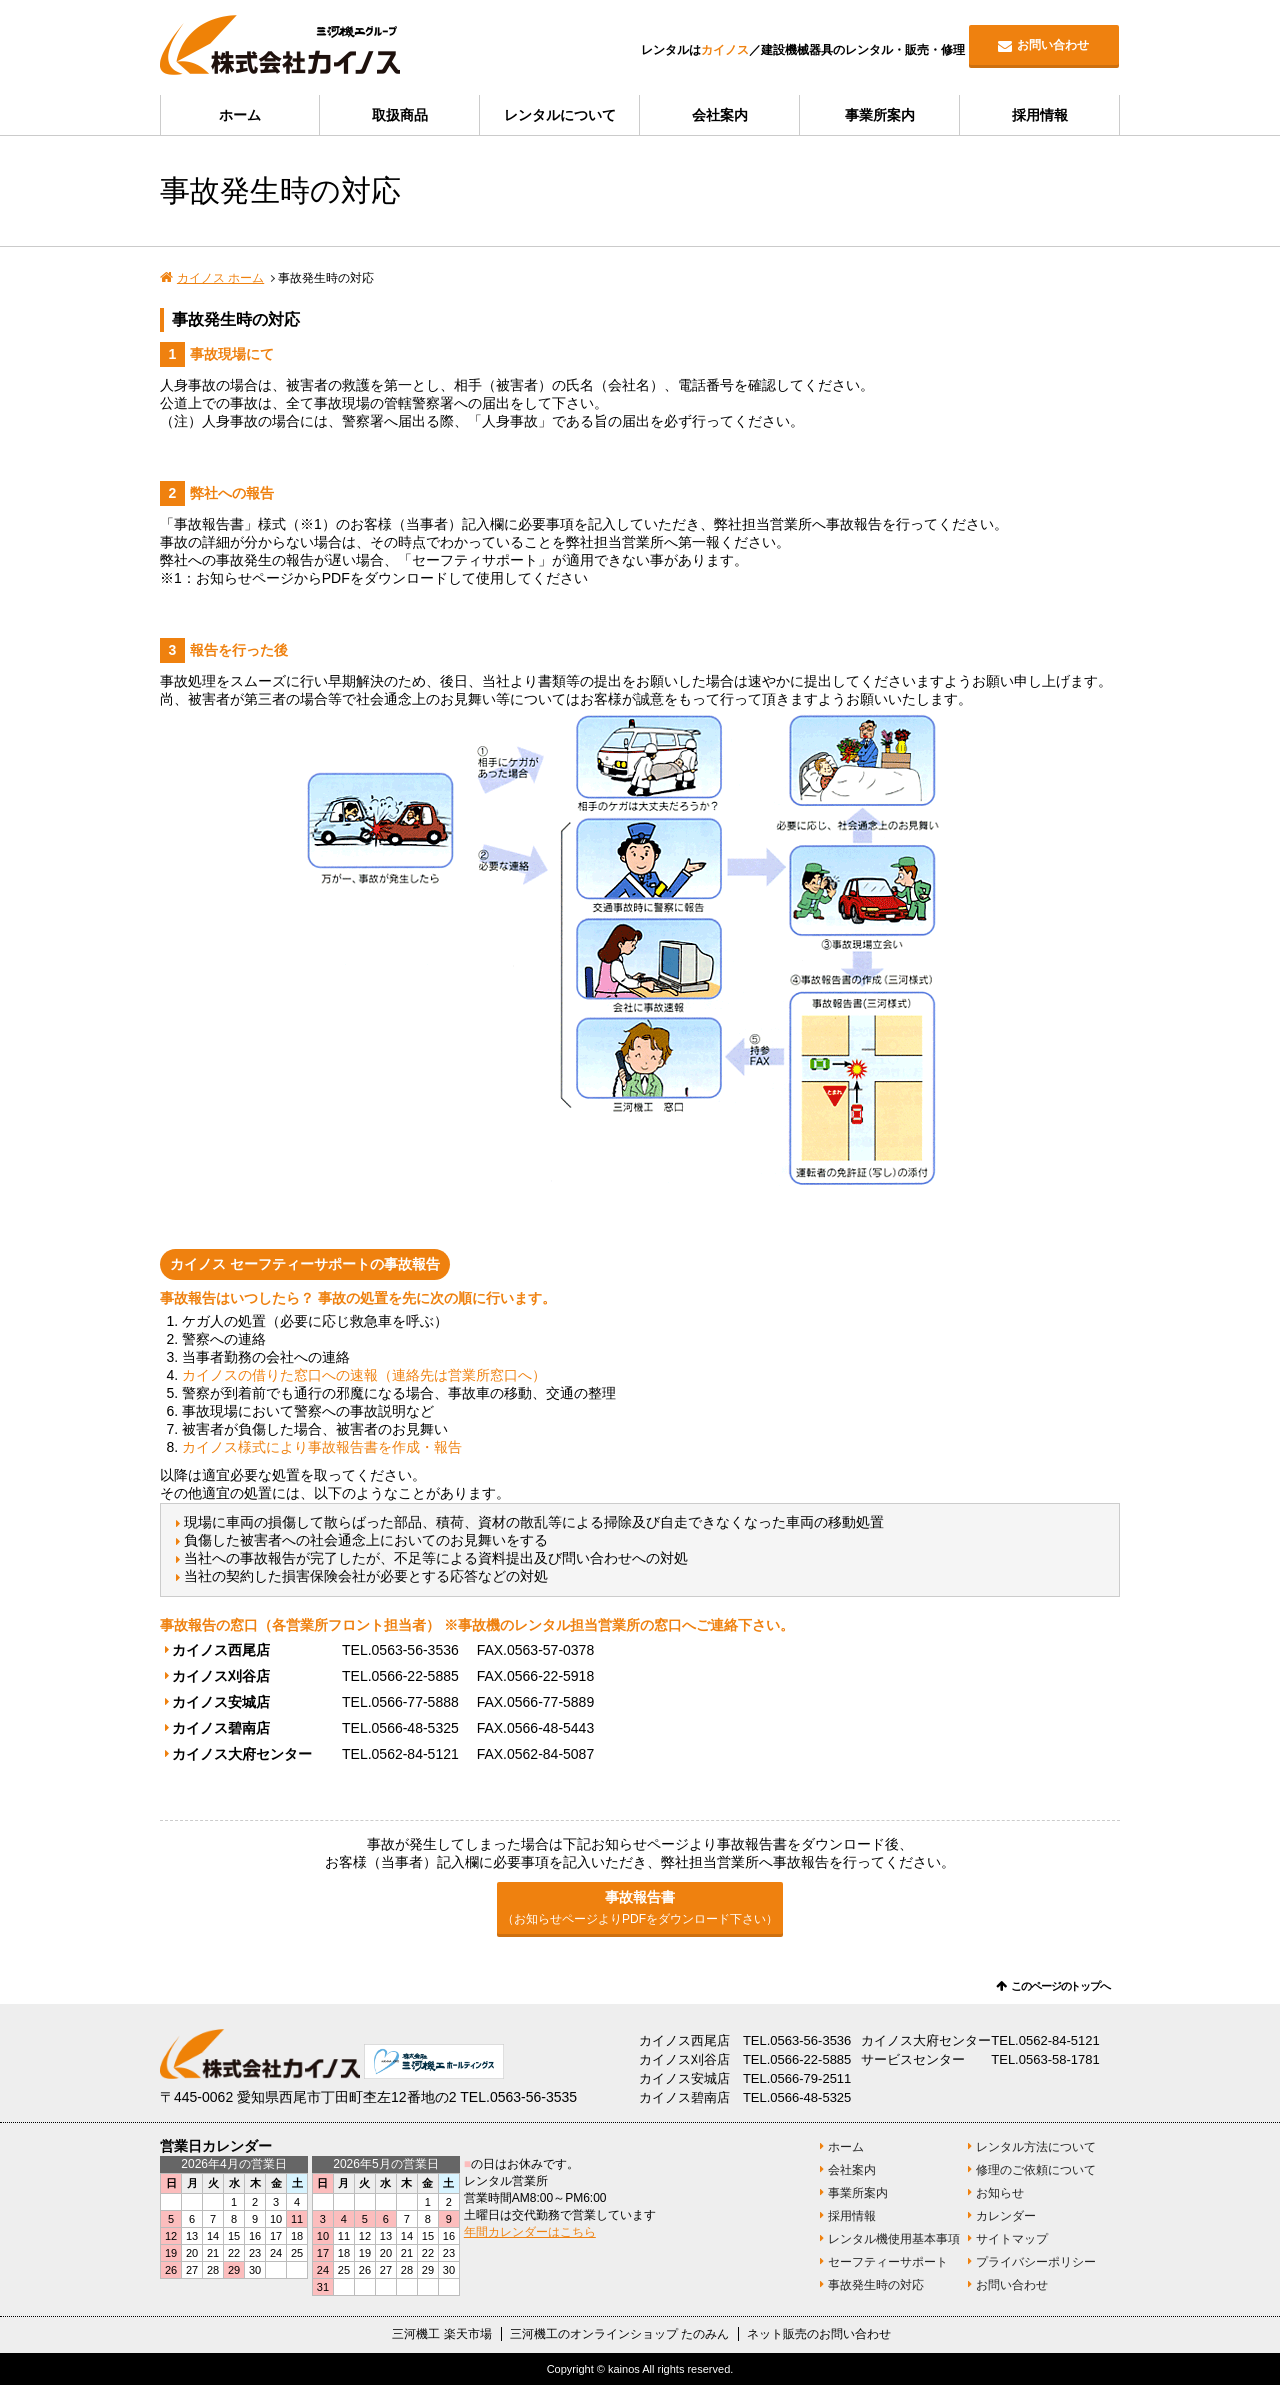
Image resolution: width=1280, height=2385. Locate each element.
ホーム (240, 115)
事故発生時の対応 (876, 2285)
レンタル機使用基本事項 (894, 2239)
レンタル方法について (1036, 2147)
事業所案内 (880, 115)
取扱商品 (400, 115)
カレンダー (1006, 2216)
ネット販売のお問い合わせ (819, 2334)
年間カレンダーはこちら (530, 2232)
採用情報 (1040, 115)
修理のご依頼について (1036, 2170)
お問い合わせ (1053, 45)
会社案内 (720, 115)
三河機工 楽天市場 (441, 2334)
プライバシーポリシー (1036, 2262)
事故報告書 (640, 1907)
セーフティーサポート (888, 2262)
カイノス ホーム (220, 278)
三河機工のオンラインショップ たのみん (619, 2334)
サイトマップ (1012, 2239)
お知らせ (1000, 2193)
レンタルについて (560, 115)
